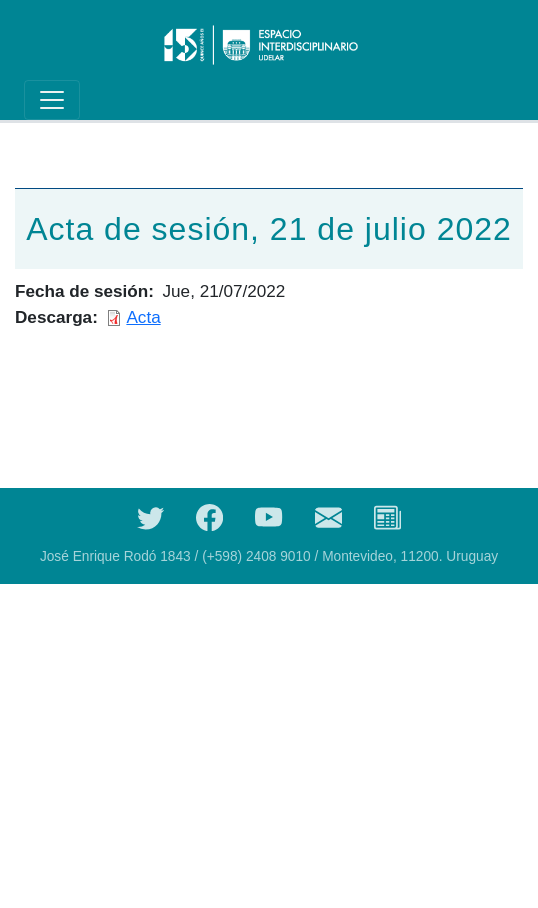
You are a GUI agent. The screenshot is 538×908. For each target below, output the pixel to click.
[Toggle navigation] (52, 100)
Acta (143, 317)
